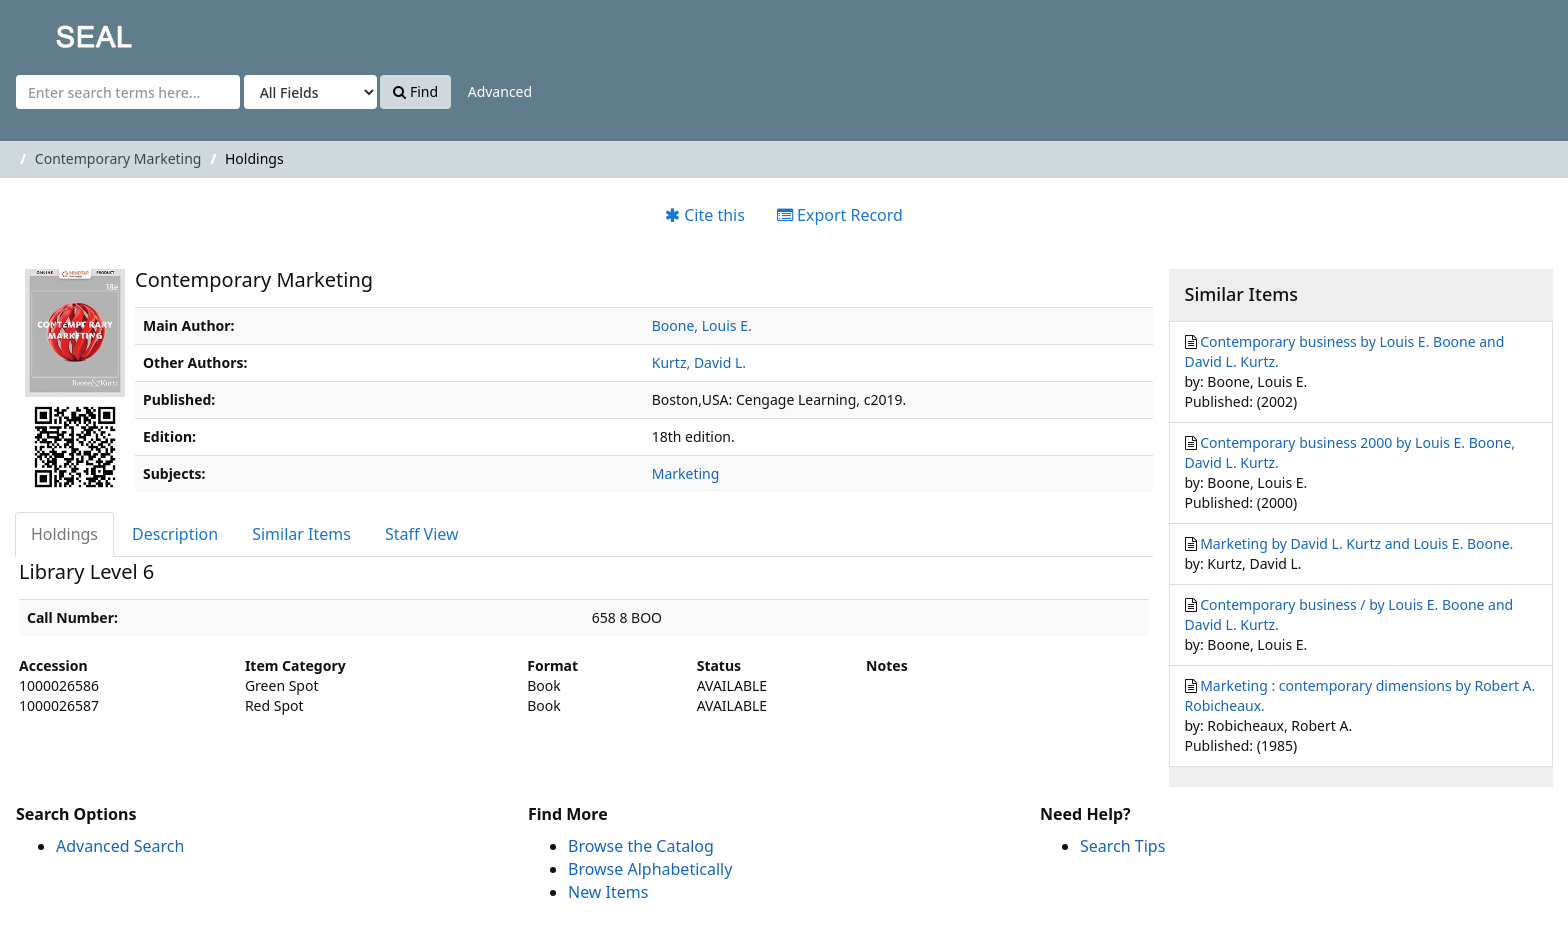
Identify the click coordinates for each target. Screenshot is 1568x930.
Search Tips (1122, 846)
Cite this (705, 215)
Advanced (500, 91)
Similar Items (301, 534)
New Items (608, 892)
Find (415, 91)
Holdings (64, 534)
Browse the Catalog (641, 846)
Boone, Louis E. (702, 325)
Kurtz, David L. (699, 362)
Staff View (422, 534)
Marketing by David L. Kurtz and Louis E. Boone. (1356, 543)
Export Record (840, 215)
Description (175, 534)
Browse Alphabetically (650, 869)
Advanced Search (120, 846)
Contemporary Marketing (118, 158)
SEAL (54, 30)
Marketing (686, 473)
